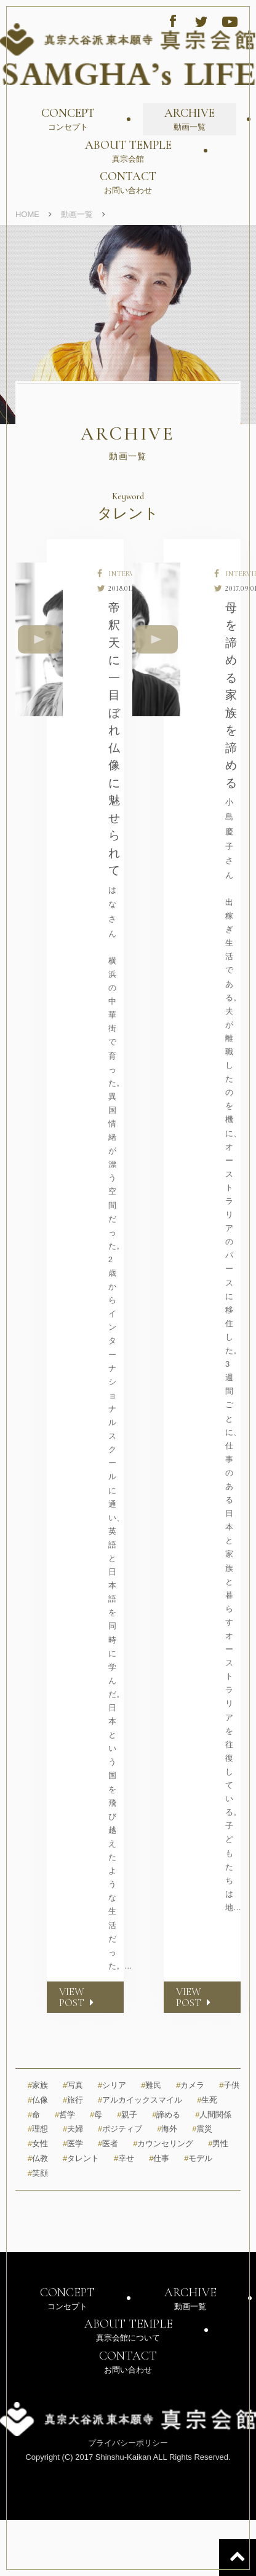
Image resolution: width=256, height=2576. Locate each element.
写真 (73, 2085)
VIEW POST (78, 1997)
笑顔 (38, 2173)
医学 (73, 2143)
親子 (127, 2114)
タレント (81, 2158)
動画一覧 (77, 214)
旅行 (73, 2099)
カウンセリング (163, 2143)
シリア (112, 2085)
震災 (202, 2128)
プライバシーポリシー (128, 2443)
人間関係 (213, 2114)
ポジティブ (120, 2128)
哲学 (65, 2114)
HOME (27, 214)
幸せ (124, 2158)
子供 (229, 2085)
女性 (38, 2143)
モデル (198, 2158)
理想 (38, 2128)
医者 (108, 2143)
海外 (167, 2128)
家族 (38, 2085)
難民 (151, 2085)
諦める (166, 2114)
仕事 (159, 2158)
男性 (218, 2143)
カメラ (190, 2085)
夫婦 (73, 2128)
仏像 (38, 2099)
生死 (207, 2099)
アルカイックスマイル (140, 2099)
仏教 (38, 2158)
